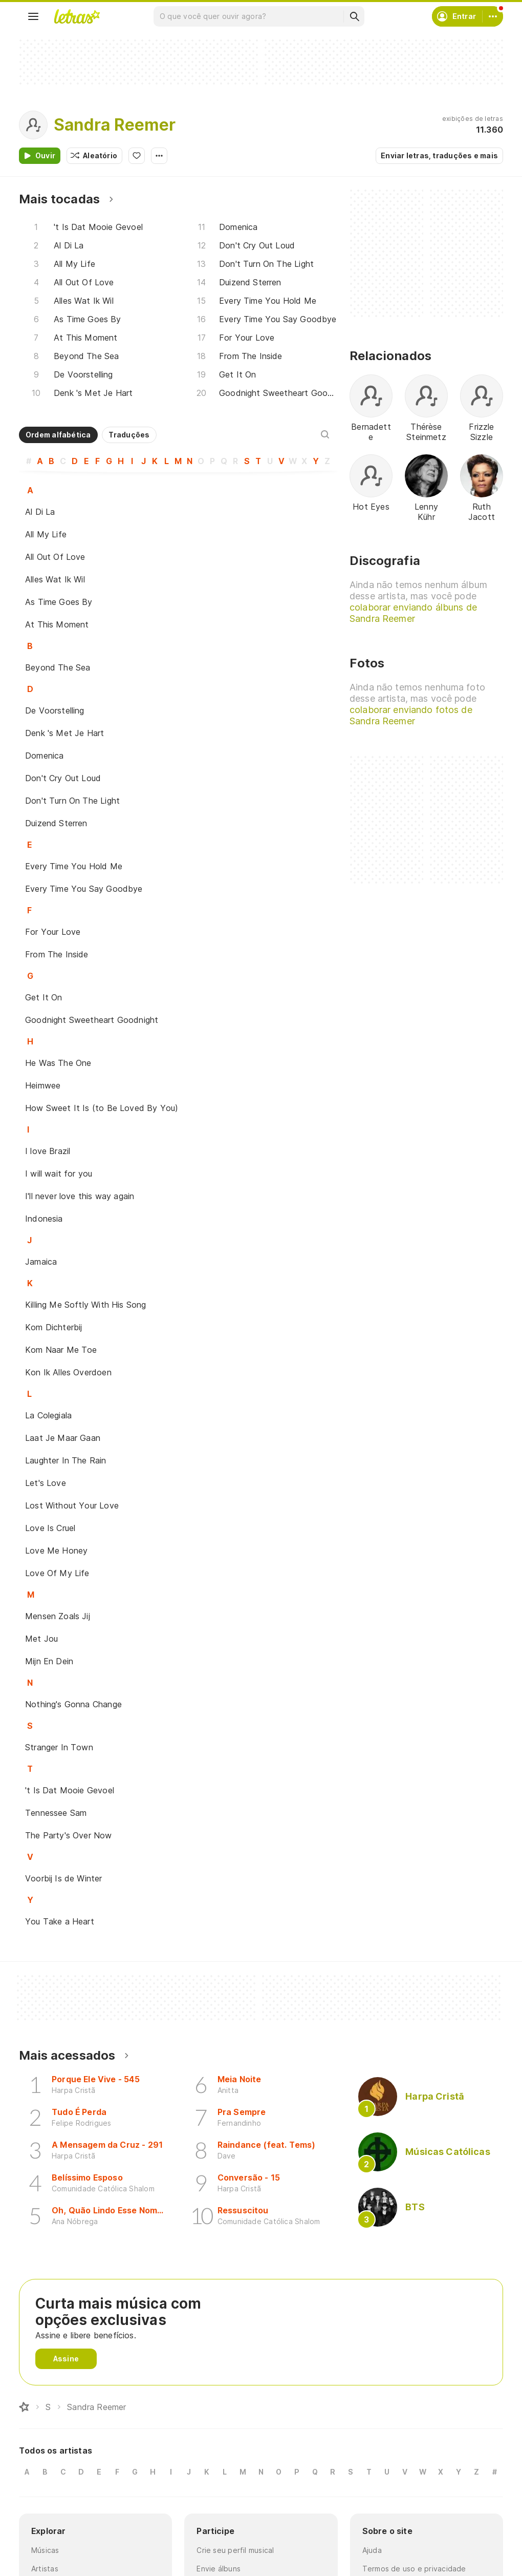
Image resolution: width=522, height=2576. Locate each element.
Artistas (44, 2568)
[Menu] (33, 16)
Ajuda (372, 2550)
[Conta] (493, 16)
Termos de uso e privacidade (414, 2568)
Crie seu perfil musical (235, 2550)
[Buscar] (354, 16)
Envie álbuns (219, 2568)
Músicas (45, 2550)
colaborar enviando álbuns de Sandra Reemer (413, 613)
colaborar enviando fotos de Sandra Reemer (411, 715)
